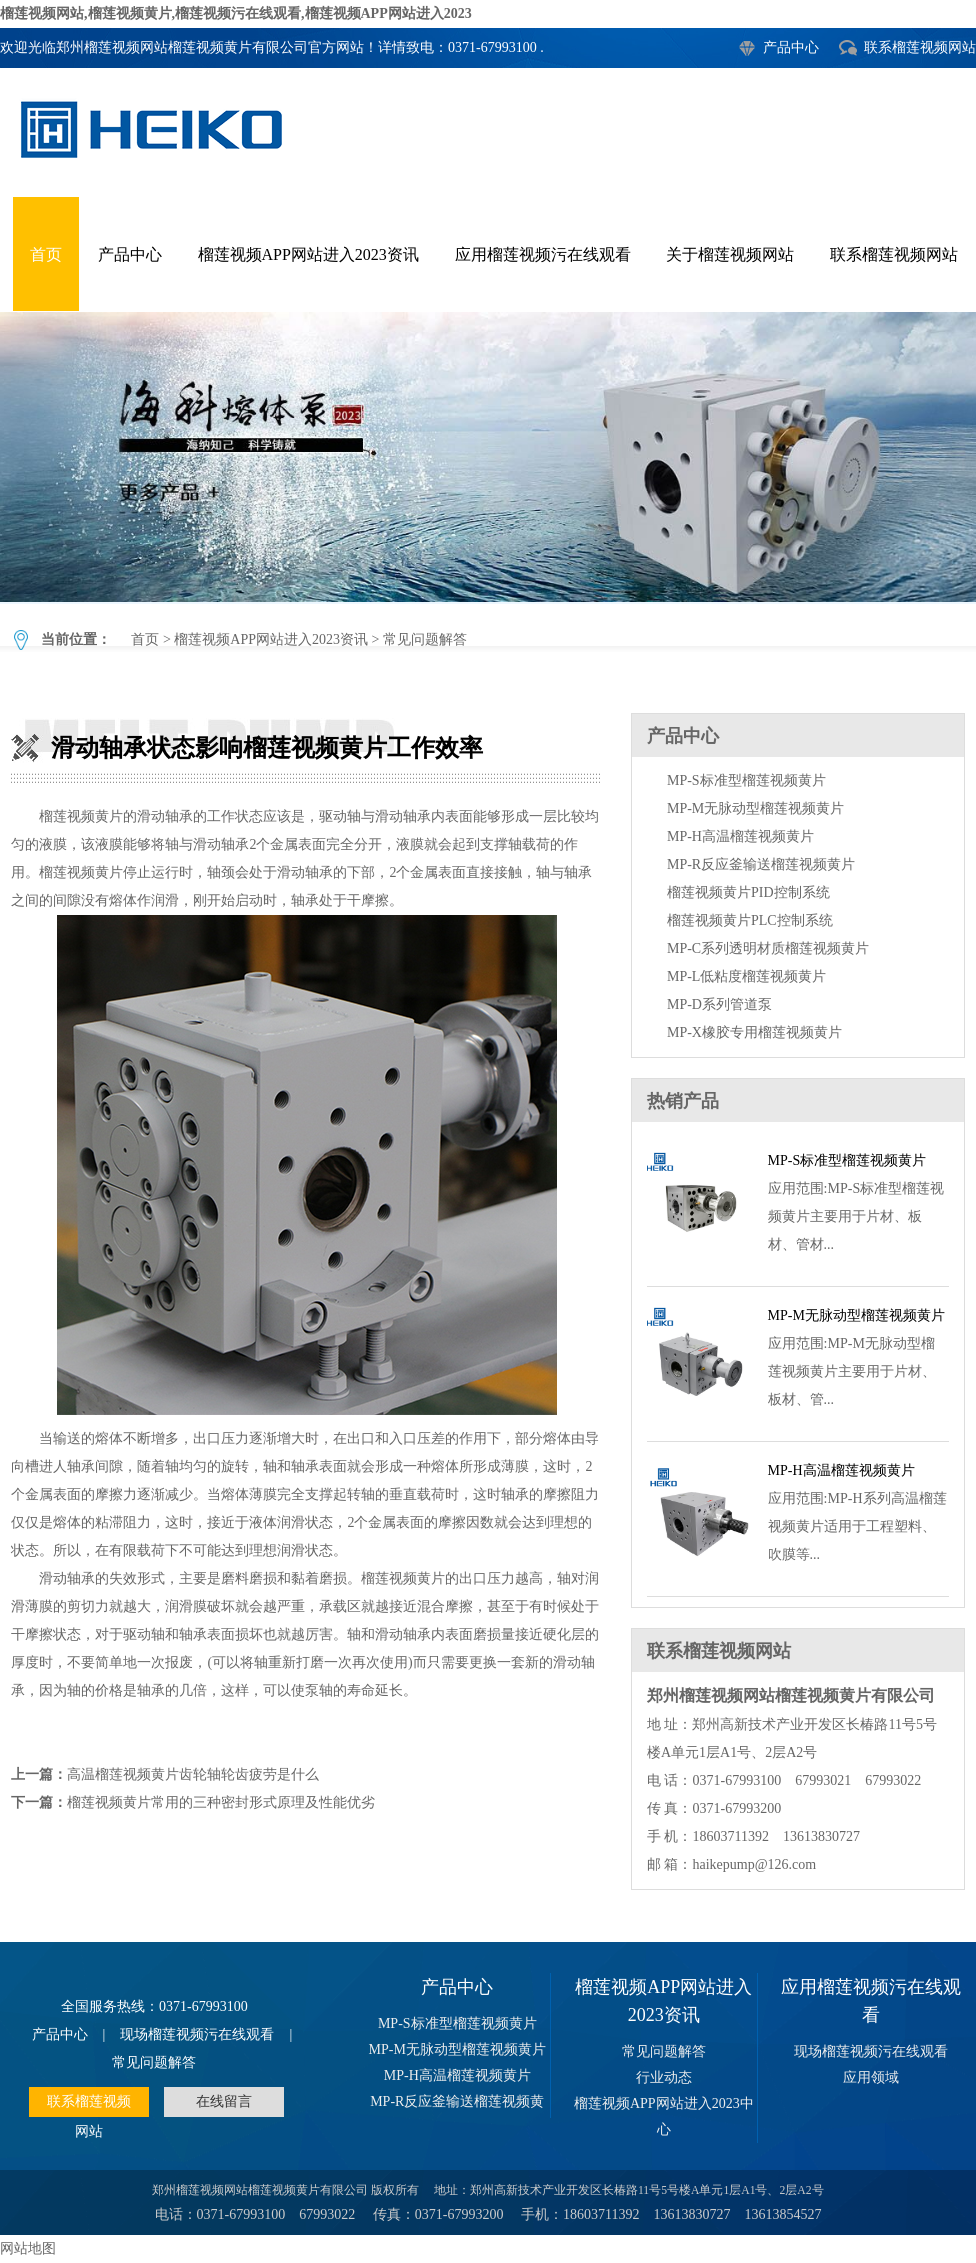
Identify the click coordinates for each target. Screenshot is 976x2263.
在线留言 (224, 2101)
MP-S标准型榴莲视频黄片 (746, 780)
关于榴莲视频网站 (730, 254)
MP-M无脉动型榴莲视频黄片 (755, 808)
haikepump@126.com (754, 1864)
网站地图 (28, 2248)
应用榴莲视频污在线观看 (543, 254)
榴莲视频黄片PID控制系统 (748, 892)
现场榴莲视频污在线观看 (197, 2034)
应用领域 (871, 2077)
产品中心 (791, 47)
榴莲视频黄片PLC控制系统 (750, 920)
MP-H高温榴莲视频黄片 (740, 836)
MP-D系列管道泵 (719, 1004)
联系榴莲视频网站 (920, 47)
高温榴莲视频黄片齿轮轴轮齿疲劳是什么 (193, 1774)
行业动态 (664, 2077)
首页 (46, 254)
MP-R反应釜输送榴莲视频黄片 (761, 864)
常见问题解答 (425, 639)
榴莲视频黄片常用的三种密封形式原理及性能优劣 (221, 1802)
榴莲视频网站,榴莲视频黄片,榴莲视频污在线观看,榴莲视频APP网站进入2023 (236, 13)
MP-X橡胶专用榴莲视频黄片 (754, 1032)
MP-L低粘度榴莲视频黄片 (746, 976)
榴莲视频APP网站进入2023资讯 (308, 254)
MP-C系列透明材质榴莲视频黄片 (768, 948)
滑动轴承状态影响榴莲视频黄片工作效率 (488, 457)
